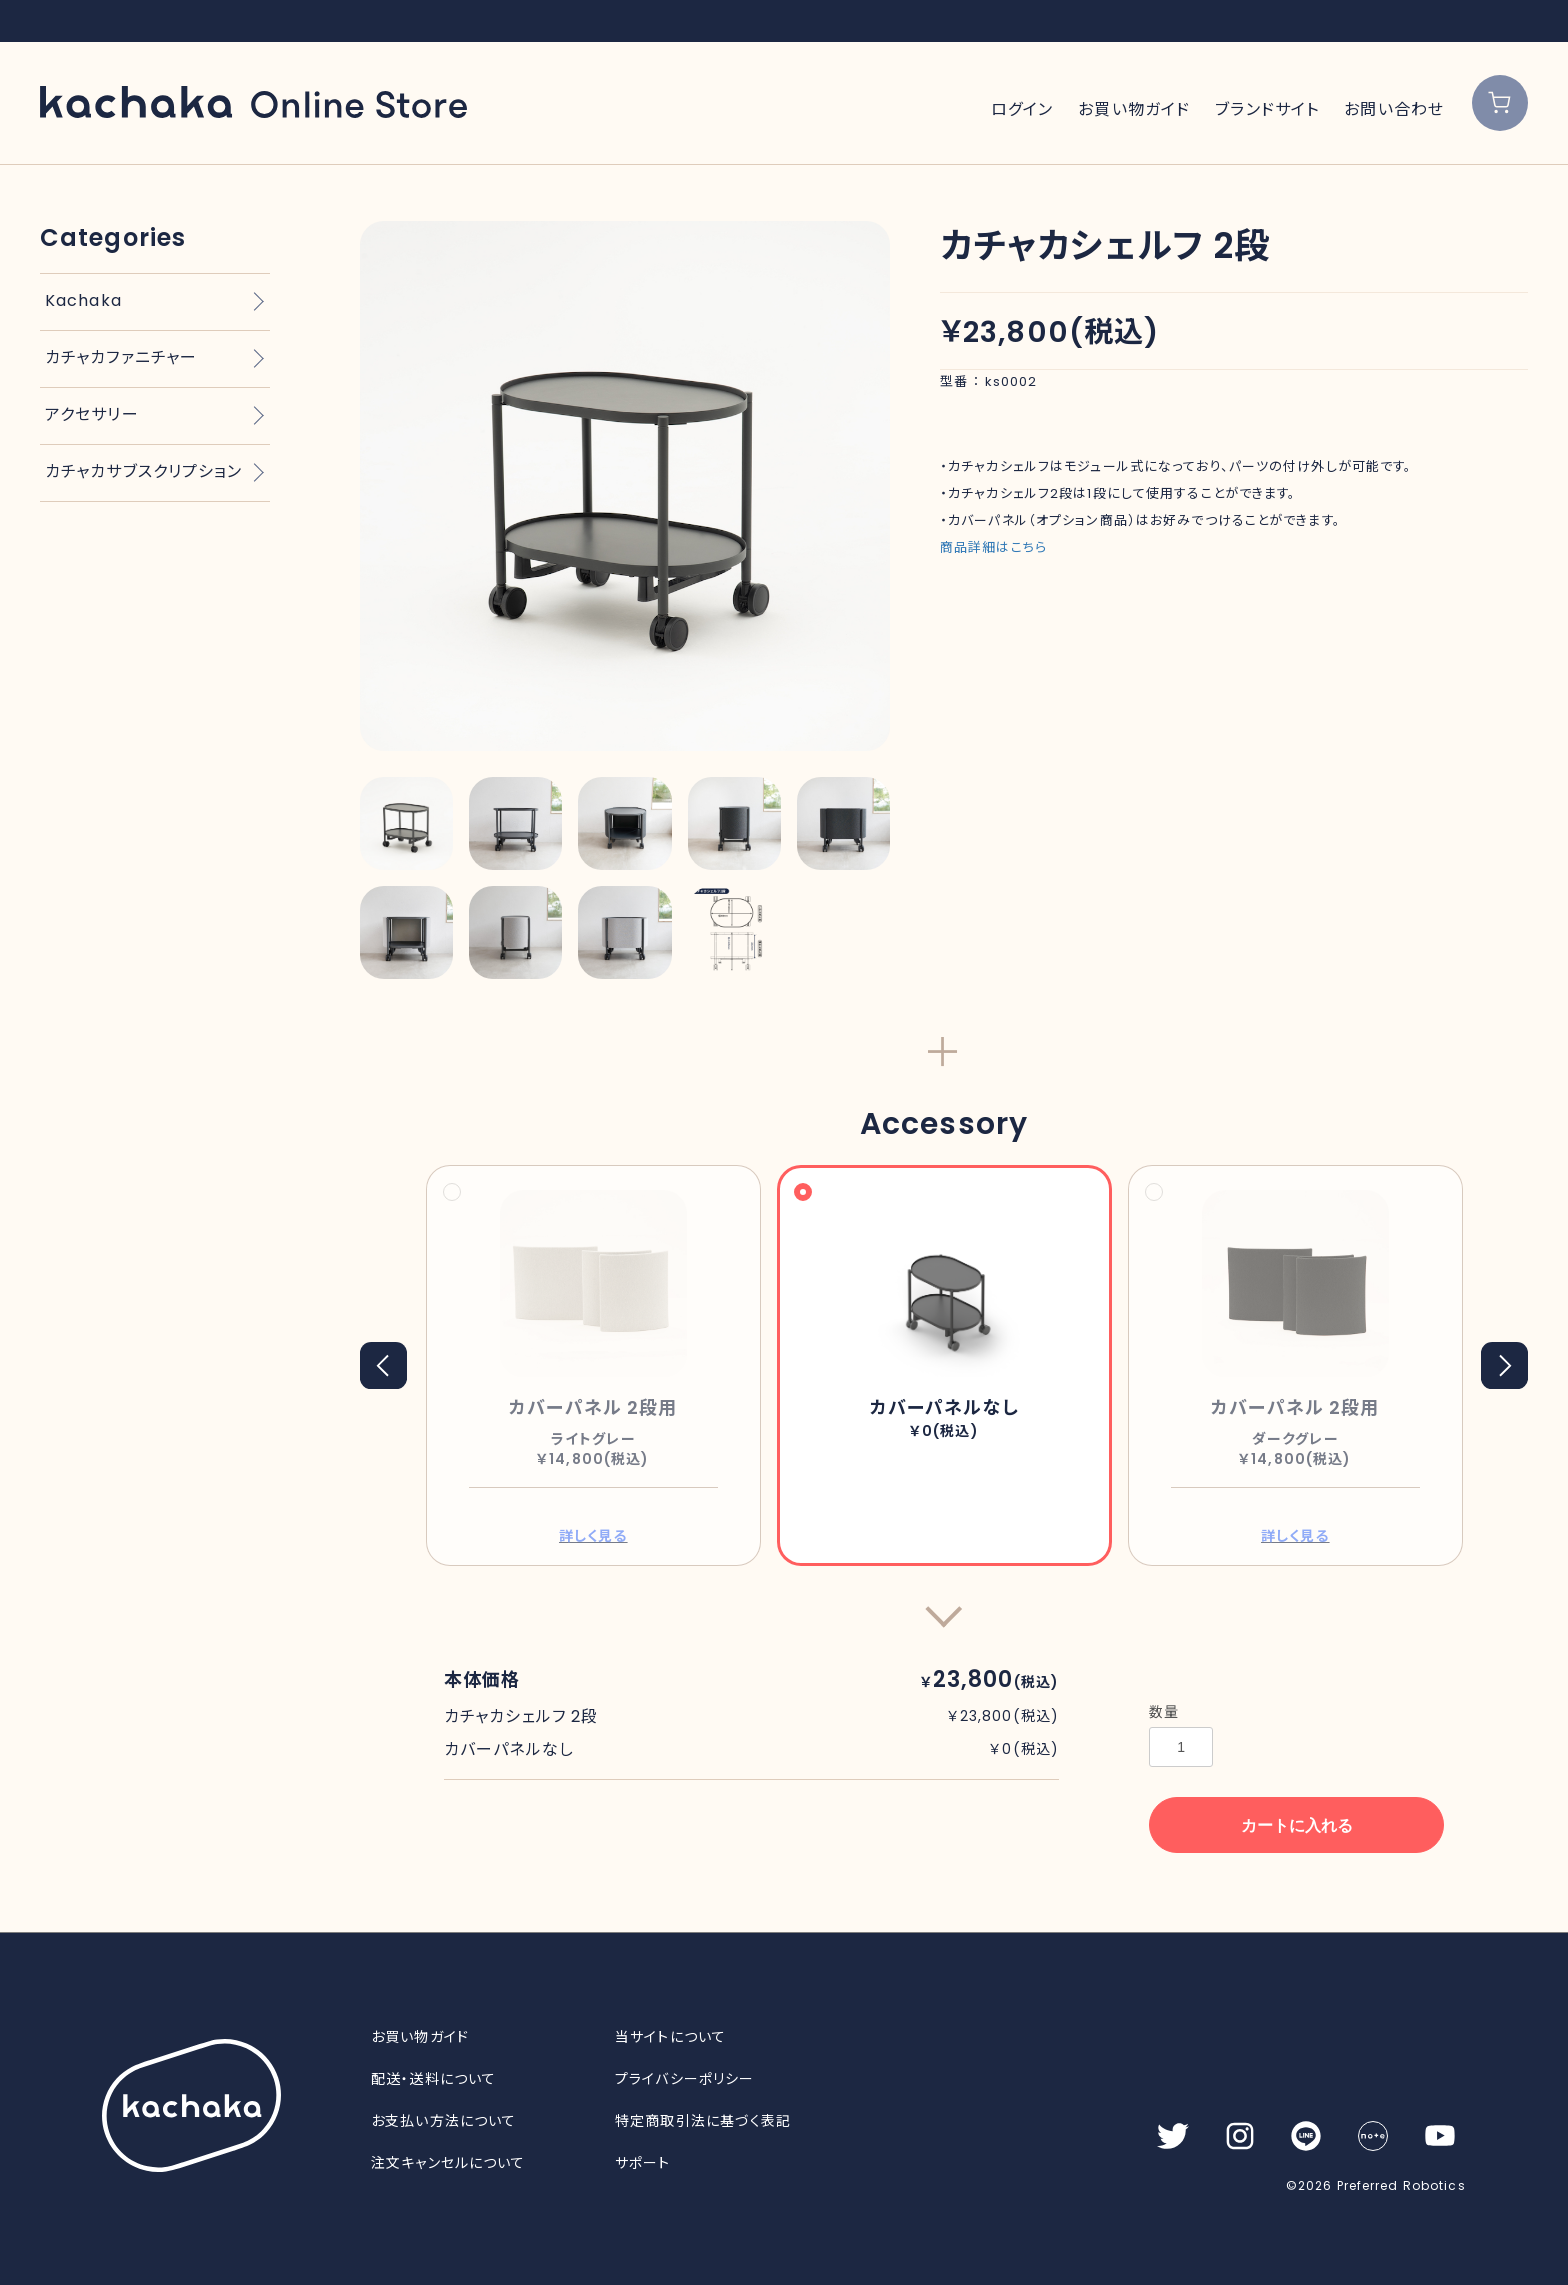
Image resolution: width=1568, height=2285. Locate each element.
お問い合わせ (1394, 110)
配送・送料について (433, 2079)
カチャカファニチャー (121, 357)
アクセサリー (92, 414)
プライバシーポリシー (684, 2079)
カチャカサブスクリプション (144, 471)
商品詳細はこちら (993, 547)
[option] (625, 486)
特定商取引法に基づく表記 (703, 2121)
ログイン (1022, 110)
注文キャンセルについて (448, 2163)
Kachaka (83, 300)
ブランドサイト (1267, 110)
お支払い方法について (443, 2121)
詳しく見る (593, 1536)
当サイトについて (670, 2037)
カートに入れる (1297, 1825)
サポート (642, 2163)
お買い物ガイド (1134, 110)
